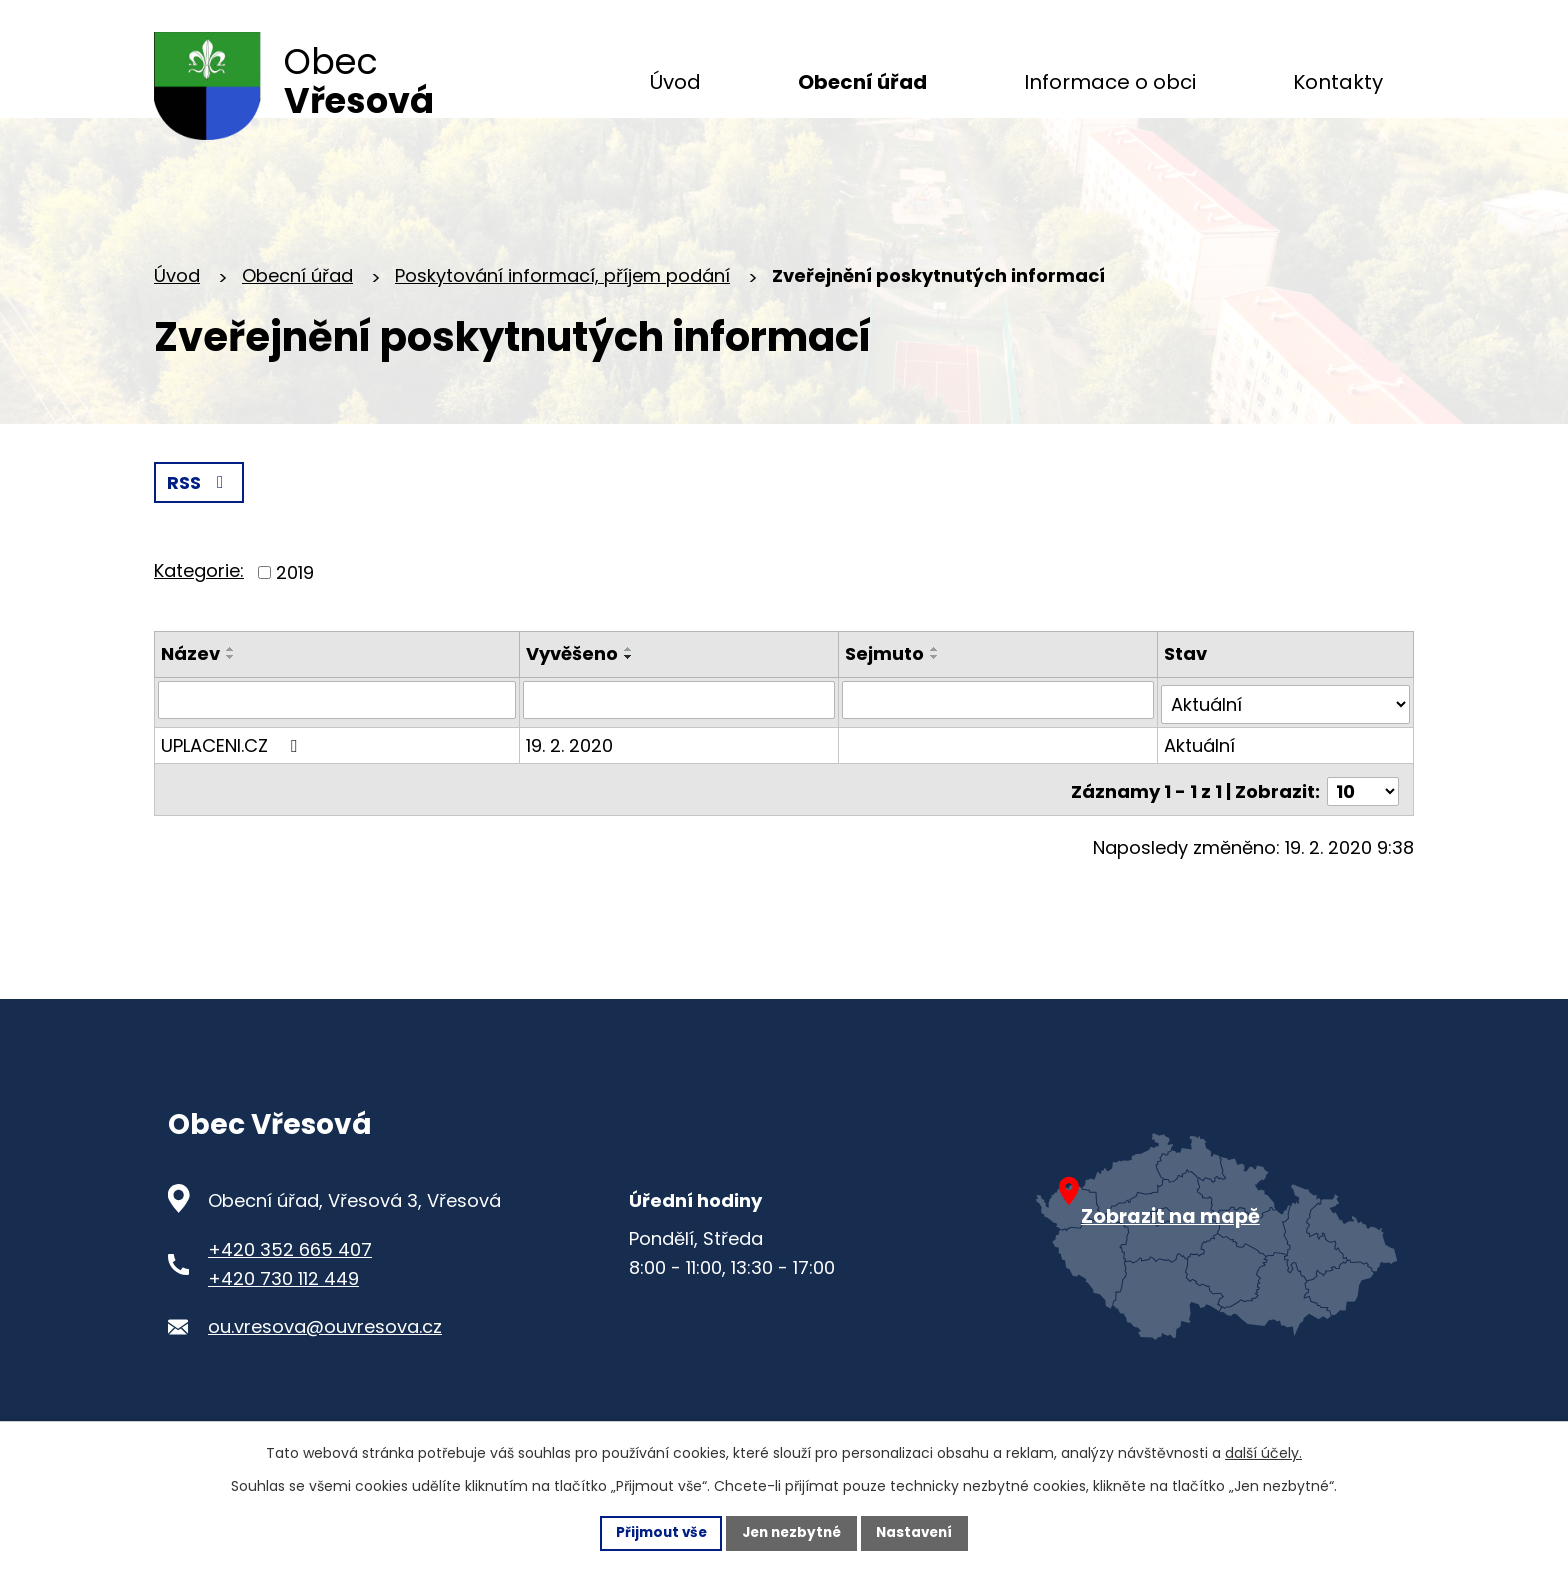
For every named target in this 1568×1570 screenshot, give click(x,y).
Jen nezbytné (791, 1532)
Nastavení (920, 1532)
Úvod (177, 299)
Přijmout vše (655, 1532)
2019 (295, 597)
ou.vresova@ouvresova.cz (325, 1351)
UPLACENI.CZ (233, 765)
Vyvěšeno (574, 678)
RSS (200, 507)
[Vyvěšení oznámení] (681, 725)
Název (190, 678)
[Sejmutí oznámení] (999, 725)
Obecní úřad (297, 299)
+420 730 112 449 (283, 1302)
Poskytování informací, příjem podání (562, 299)
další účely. (1263, 1452)
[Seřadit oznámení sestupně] (231, 682)
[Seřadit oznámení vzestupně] (231, 674)
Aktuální (1200, 765)
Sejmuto (885, 678)
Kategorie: (199, 595)
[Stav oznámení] (1286, 725)
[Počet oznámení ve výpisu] (1363, 807)
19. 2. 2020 (571, 765)
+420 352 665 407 (290, 1273)
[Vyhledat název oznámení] (338, 725)
